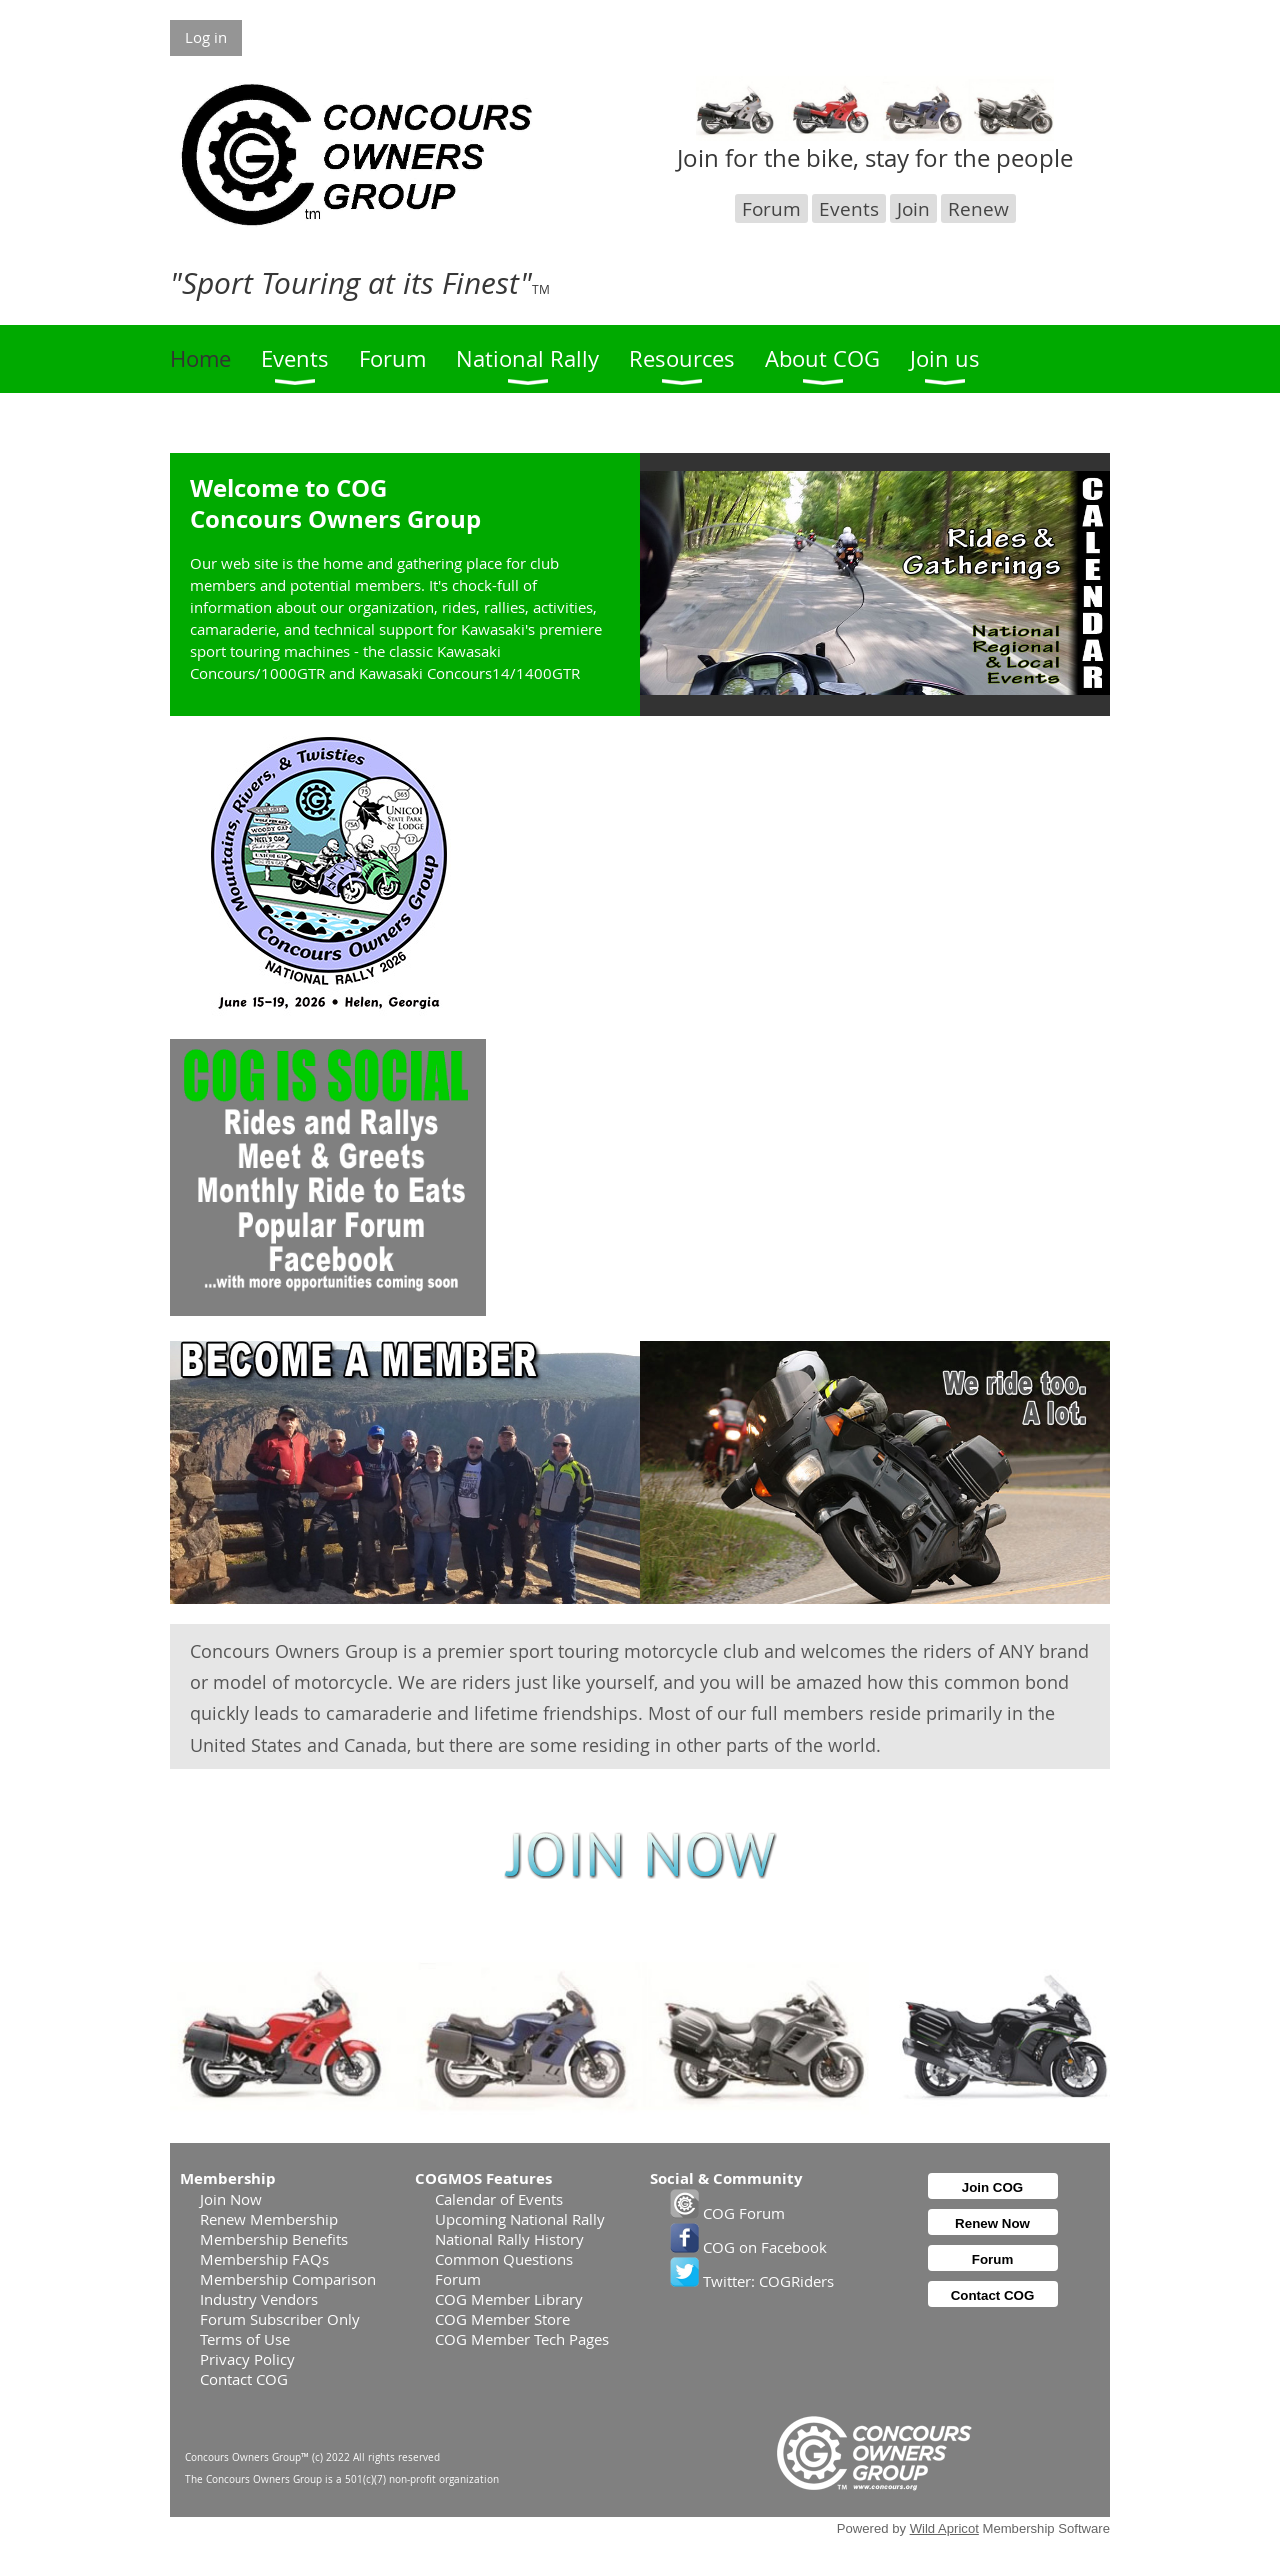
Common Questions (504, 2259)
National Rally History (509, 2239)
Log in (206, 37)
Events (849, 208)
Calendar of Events (499, 2199)
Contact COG (244, 2379)
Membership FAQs (264, 2259)
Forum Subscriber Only (280, 2319)
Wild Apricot (944, 2528)
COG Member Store (502, 2319)
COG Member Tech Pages (522, 2339)
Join (913, 208)
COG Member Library (509, 2299)
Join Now (231, 2199)
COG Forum (727, 2213)
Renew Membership (269, 2219)
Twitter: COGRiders (752, 2281)
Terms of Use (245, 2339)
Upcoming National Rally (520, 2219)
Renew (978, 208)
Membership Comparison (288, 2279)
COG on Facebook (748, 2247)
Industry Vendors (259, 2299)
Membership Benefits (274, 2239)
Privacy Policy (247, 2359)
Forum (771, 208)
